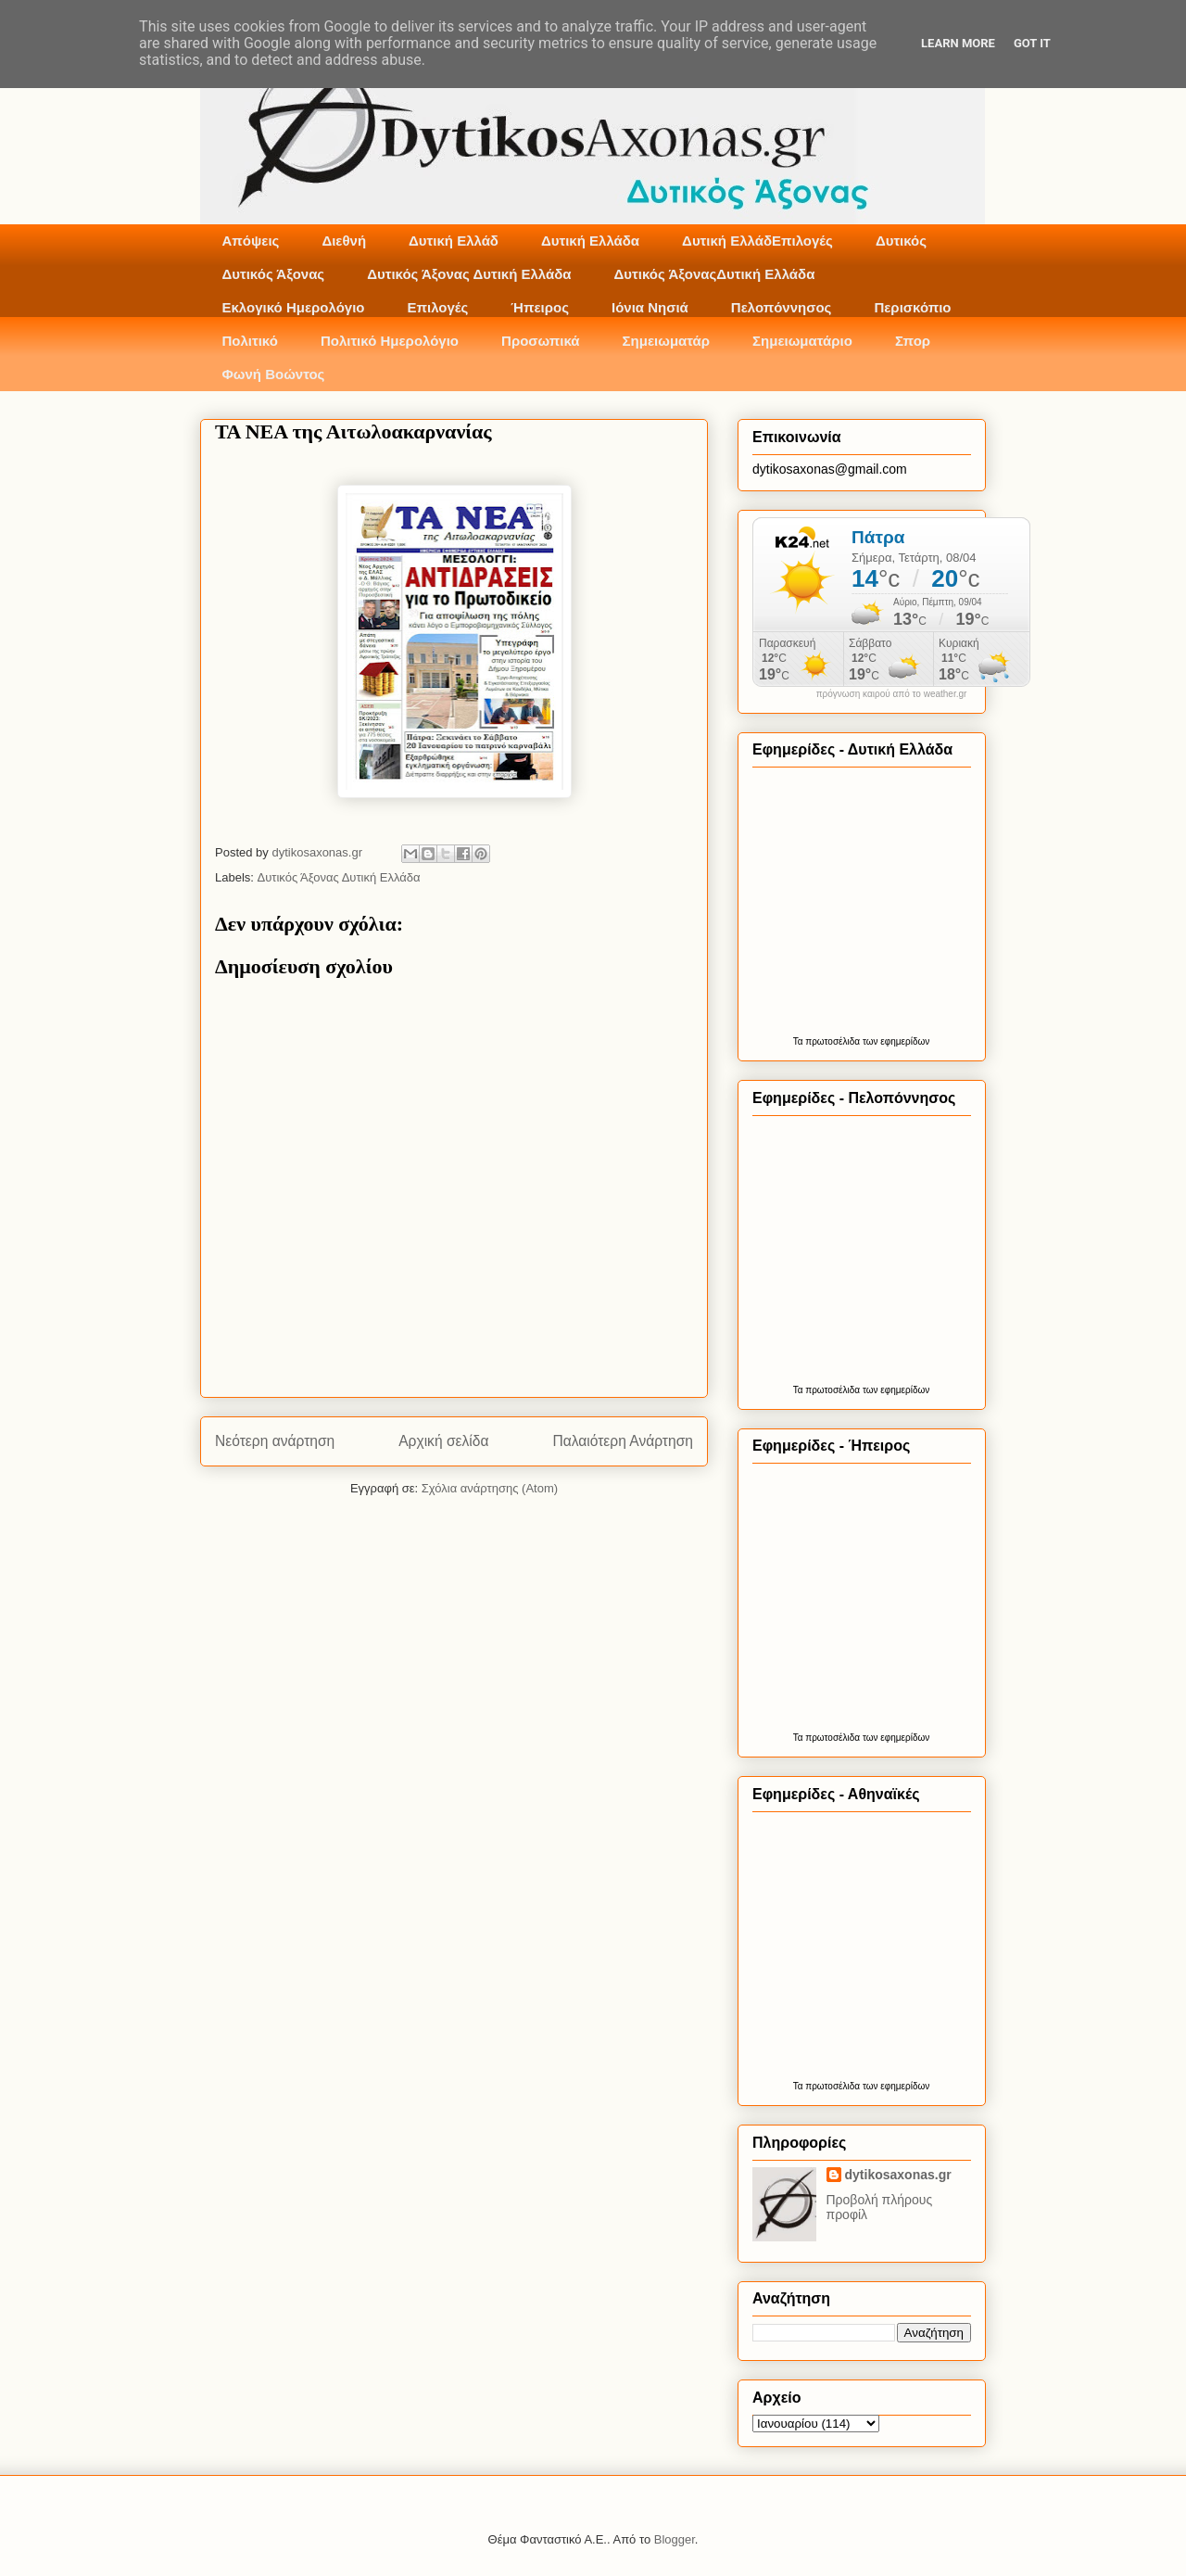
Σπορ (912, 341)
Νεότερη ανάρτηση (274, 1441)
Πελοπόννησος (781, 307)
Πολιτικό (250, 341)
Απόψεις (251, 240)
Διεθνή (344, 240)
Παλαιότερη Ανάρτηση (622, 1441)
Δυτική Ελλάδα (590, 240)
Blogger (674, 2539)
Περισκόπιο (912, 307)
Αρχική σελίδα (443, 1441)
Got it (1032, 43)
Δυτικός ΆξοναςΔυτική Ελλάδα (714, 274)
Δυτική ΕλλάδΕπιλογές (757, 240)
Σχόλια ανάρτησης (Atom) (490, 1488)
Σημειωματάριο (802, 341)
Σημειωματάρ (666, 341)
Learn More (958, 43)
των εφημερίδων (894, 1041)
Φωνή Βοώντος (273, 374)
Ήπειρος (540, 307)
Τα (799, 1041)
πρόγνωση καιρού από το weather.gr (891, 694)
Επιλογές (437, 307)
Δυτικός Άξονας (273, 274)
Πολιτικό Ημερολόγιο (390, 341)
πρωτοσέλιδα (832, 1041)
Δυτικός (901, 240)
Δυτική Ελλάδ (453, 240)
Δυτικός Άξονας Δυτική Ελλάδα (469, 274)
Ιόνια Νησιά (650, 307)
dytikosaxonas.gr (898, 2174)
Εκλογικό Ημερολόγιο (293, 307)
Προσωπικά (540, 341)
